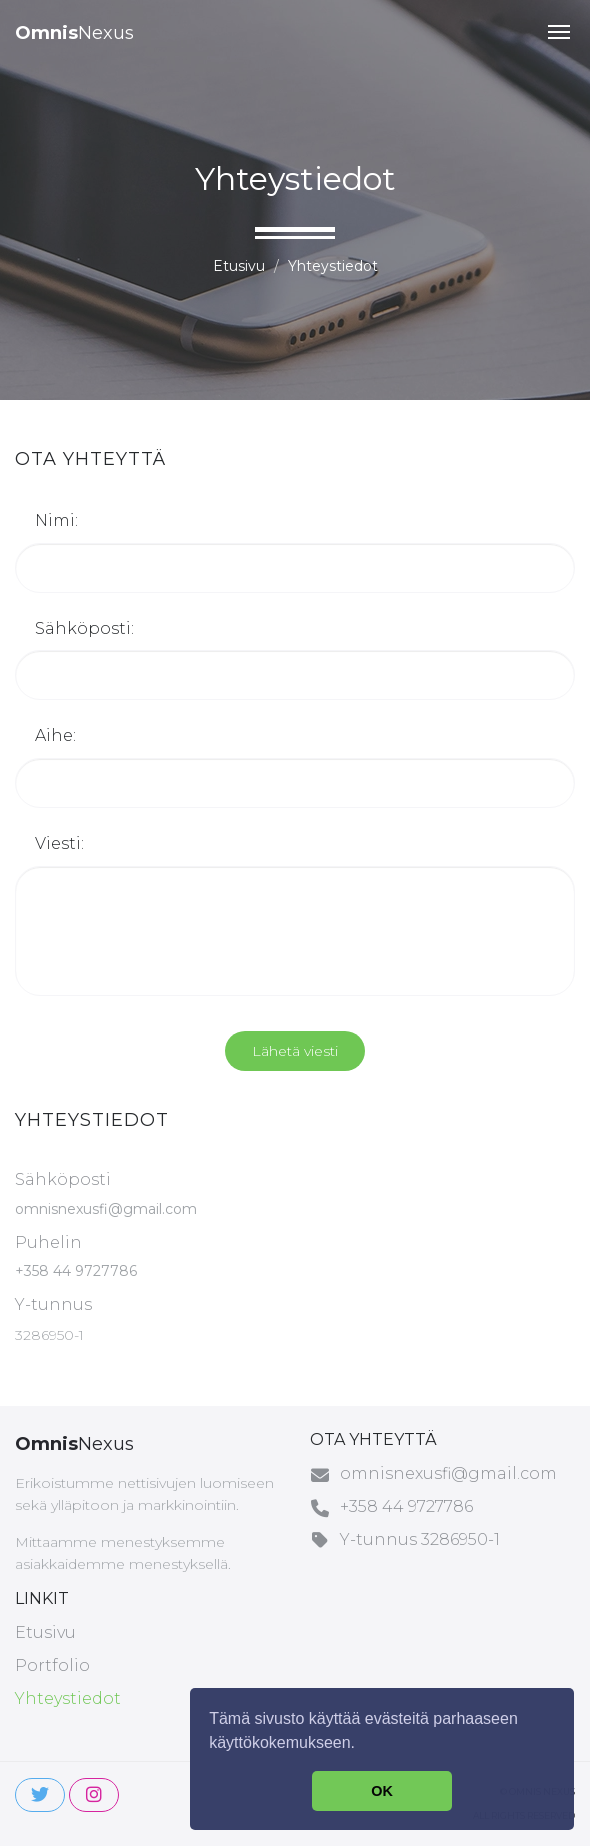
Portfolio (52, 1665)
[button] (559, 32)
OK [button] (382, 1791)
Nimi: (56, 520)
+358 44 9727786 (76, 1271)
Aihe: (55, 735)
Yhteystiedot (68, 1698)
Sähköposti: (84, 628)
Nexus (74, 33)
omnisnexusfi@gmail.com (106, 1209)
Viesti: (59, 843)
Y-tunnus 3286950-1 (420, 1539)
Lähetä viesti (295, 1051)
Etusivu (239, 266)
